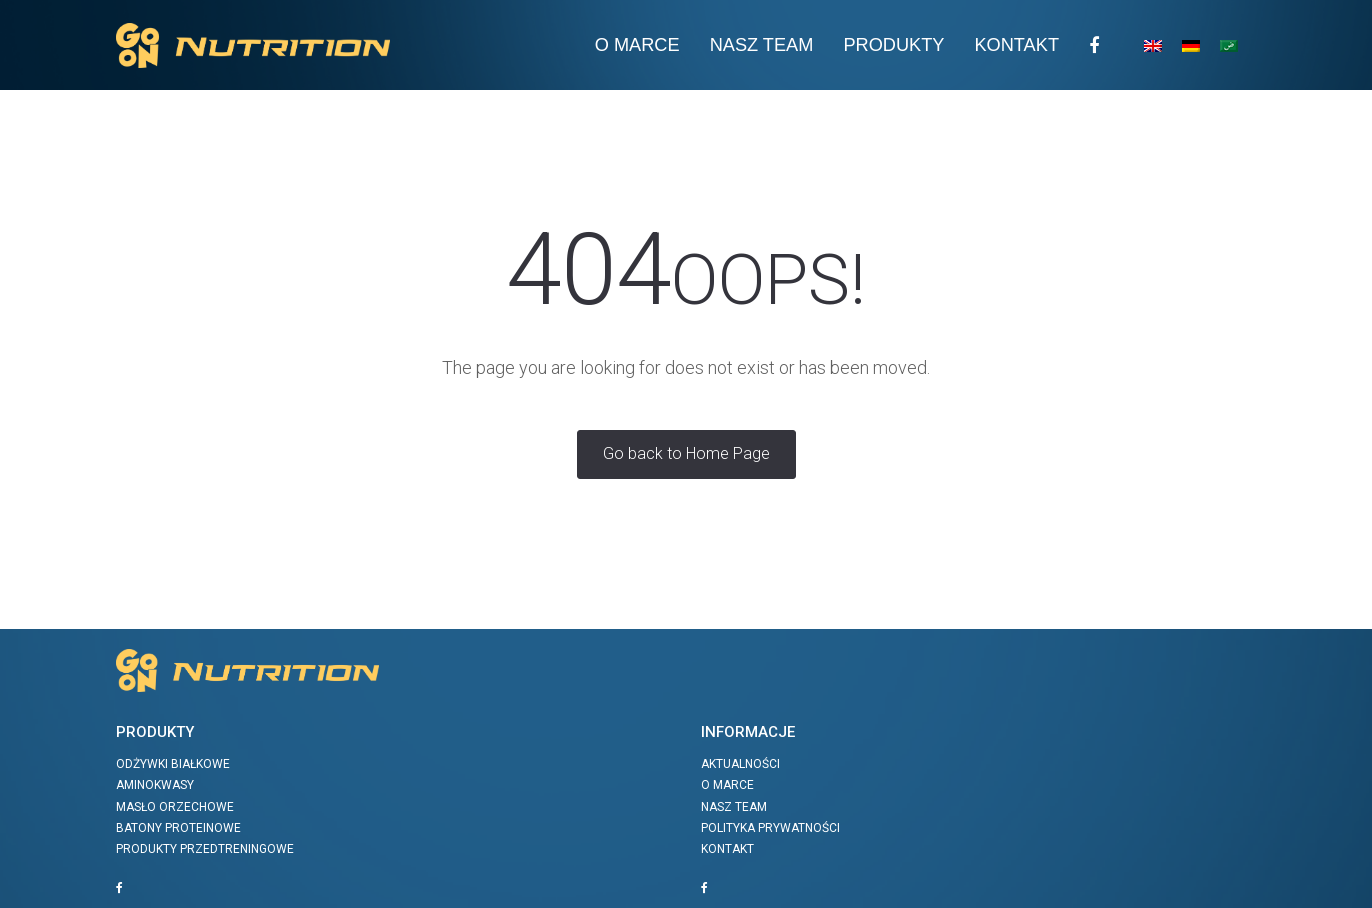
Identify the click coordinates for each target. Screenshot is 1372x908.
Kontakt (1016, 45)
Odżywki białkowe (173, 764)
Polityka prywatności (770, 828)
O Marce (637, 45)
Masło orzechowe (175, 807)
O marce (727, 785)
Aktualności (740, 764)
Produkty (893, 45)
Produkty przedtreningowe (205, 849)
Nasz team (762, 45)
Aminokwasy (155, 785)
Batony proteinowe (178, 828)
